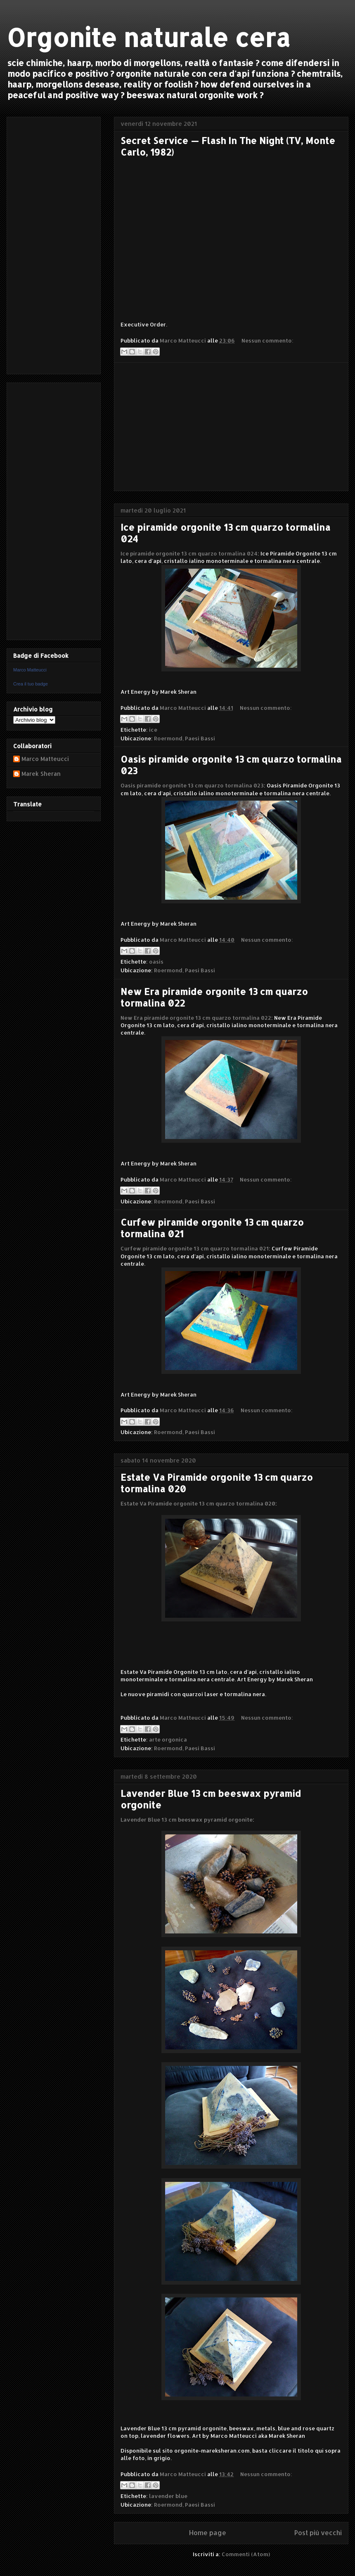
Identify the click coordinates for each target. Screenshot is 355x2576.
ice (153, 729)
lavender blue (168, 2496)
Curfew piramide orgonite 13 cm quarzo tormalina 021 (195, 1248)
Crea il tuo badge (30, 683)
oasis (156, 961)
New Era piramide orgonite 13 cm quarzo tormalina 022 (196, 1017)
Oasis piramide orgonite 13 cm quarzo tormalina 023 (192, 785)
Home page (207, 2533)
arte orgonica (168, 1739)
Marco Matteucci (30, 669)
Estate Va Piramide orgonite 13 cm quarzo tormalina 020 (198, 1503)
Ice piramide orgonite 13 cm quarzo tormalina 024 (189, 553)
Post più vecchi (318, 2533)
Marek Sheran (41, 773)
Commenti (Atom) (246, 2554)
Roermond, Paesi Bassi (184, 738)
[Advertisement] (231, 426)
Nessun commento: (267, 340)
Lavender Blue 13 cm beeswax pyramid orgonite (187, 1819)
